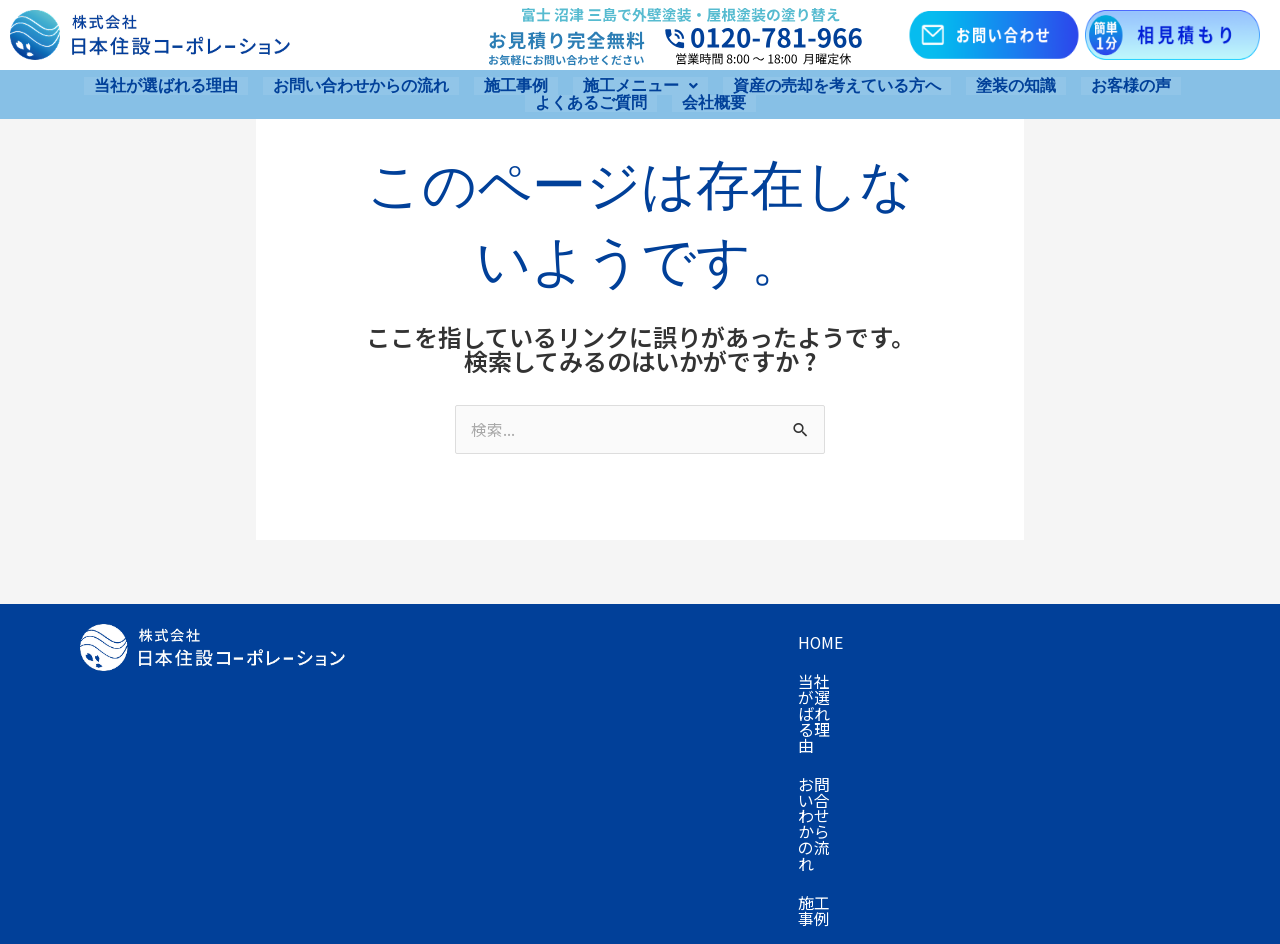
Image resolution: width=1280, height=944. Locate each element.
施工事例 (516, 85)
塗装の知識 (1016, 85)
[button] (640, 85)
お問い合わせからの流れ (361, 85)
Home (403, 644)
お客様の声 (1131, 85)
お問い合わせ (428, 724)
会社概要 (714, 101)
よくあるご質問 (591, 101)
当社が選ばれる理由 (166, 85)
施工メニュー (640, 85)
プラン (404, 684)
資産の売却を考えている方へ (837, 85)
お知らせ (538, 724)
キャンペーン (1103, 644)
